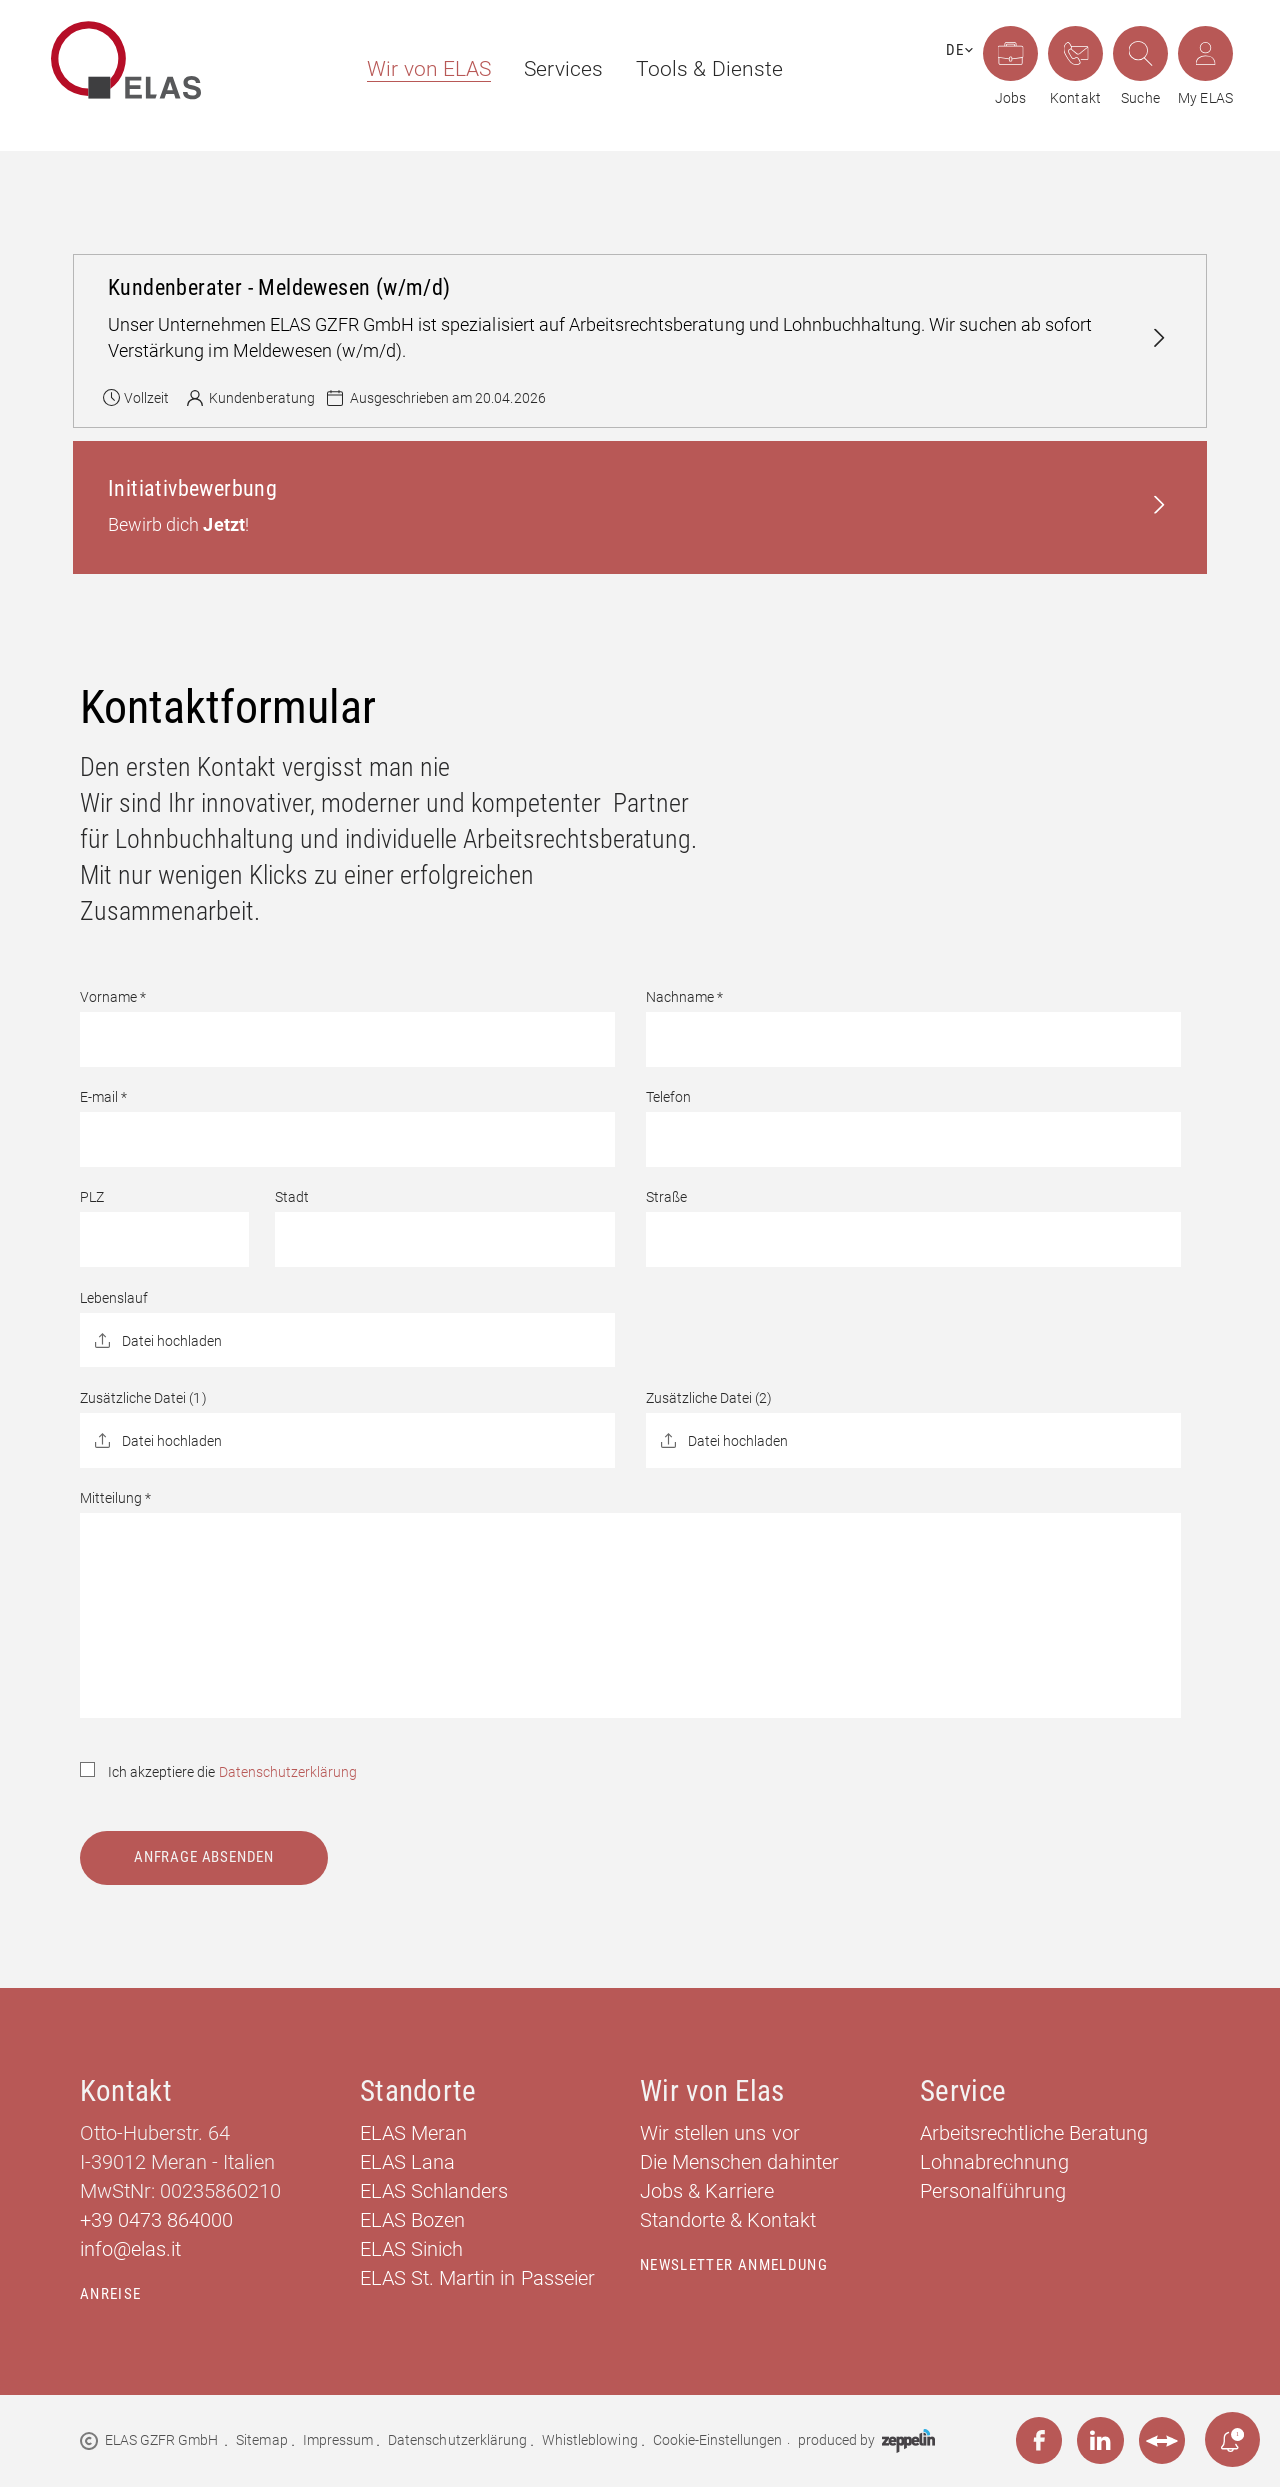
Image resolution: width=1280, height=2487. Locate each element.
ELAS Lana (407, 2162)
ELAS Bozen (412, 2220)
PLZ (92, 1197)
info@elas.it (130, 2249)
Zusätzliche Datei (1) (143, 1398)
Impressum (338, 2440)
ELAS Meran (413, 2133)
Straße (666, 1197)
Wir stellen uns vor (720, 2133)
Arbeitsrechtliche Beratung (1034, 2133)
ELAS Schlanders (434, 2191)
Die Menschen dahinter (739, 2162)
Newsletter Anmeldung (734, 2265)
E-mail (103, 1097)
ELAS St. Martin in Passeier (477, 2278)
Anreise (110, 2294)
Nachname (684, 997)
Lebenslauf (114, 1298)
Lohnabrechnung (994, 2162)
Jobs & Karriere (707, 2191)
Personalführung (993, 2191)
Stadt (292, 1197)
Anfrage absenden (204, 1857)
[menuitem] (420, 69)
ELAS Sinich (411, 2249)
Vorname (113, 997)
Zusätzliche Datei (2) (709, 1398)
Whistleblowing (589, 2440)
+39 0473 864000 (157, 2220)
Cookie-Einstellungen (718, 2440)
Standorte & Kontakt (728, 2220)
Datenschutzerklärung (288, 1772)
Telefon (668, 1097)
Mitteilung (115, 1498)
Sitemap (261, 2440)
